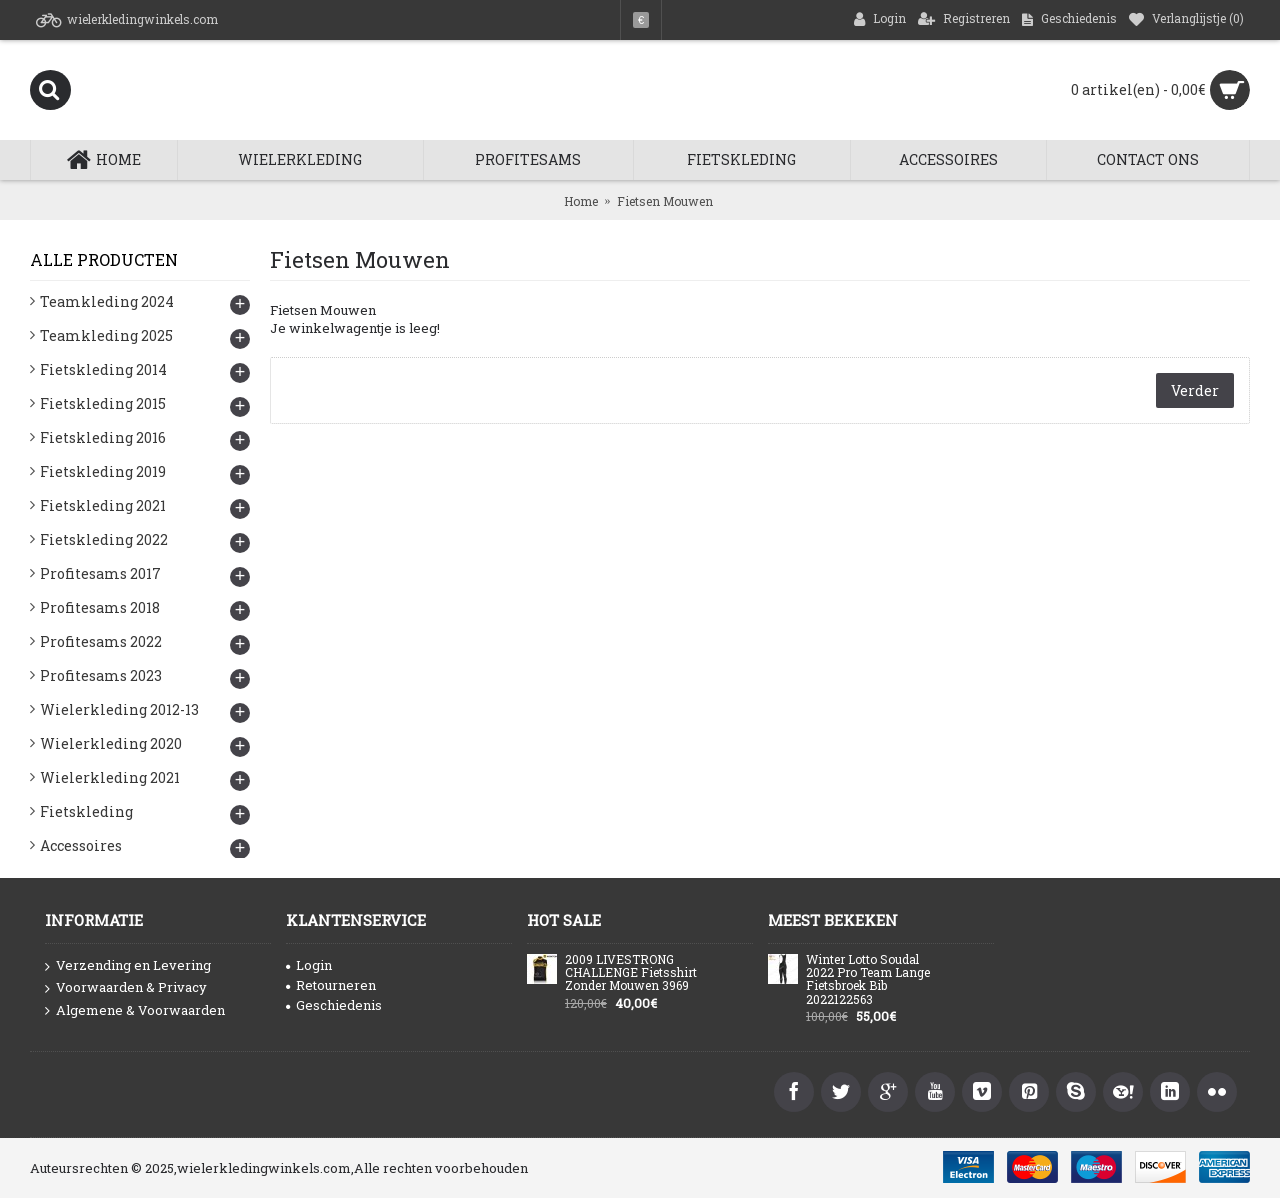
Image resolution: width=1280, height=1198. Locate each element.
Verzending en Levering (128, 966)
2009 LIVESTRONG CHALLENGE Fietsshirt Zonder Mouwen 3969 (631, 973)
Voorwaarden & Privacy (126, 988)
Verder (1195, 390)
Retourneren (331, 985)
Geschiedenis (334, 1005)
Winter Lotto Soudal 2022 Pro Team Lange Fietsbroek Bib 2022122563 (868, 980)
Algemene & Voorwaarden (135, 1011)
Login (309, 965)
